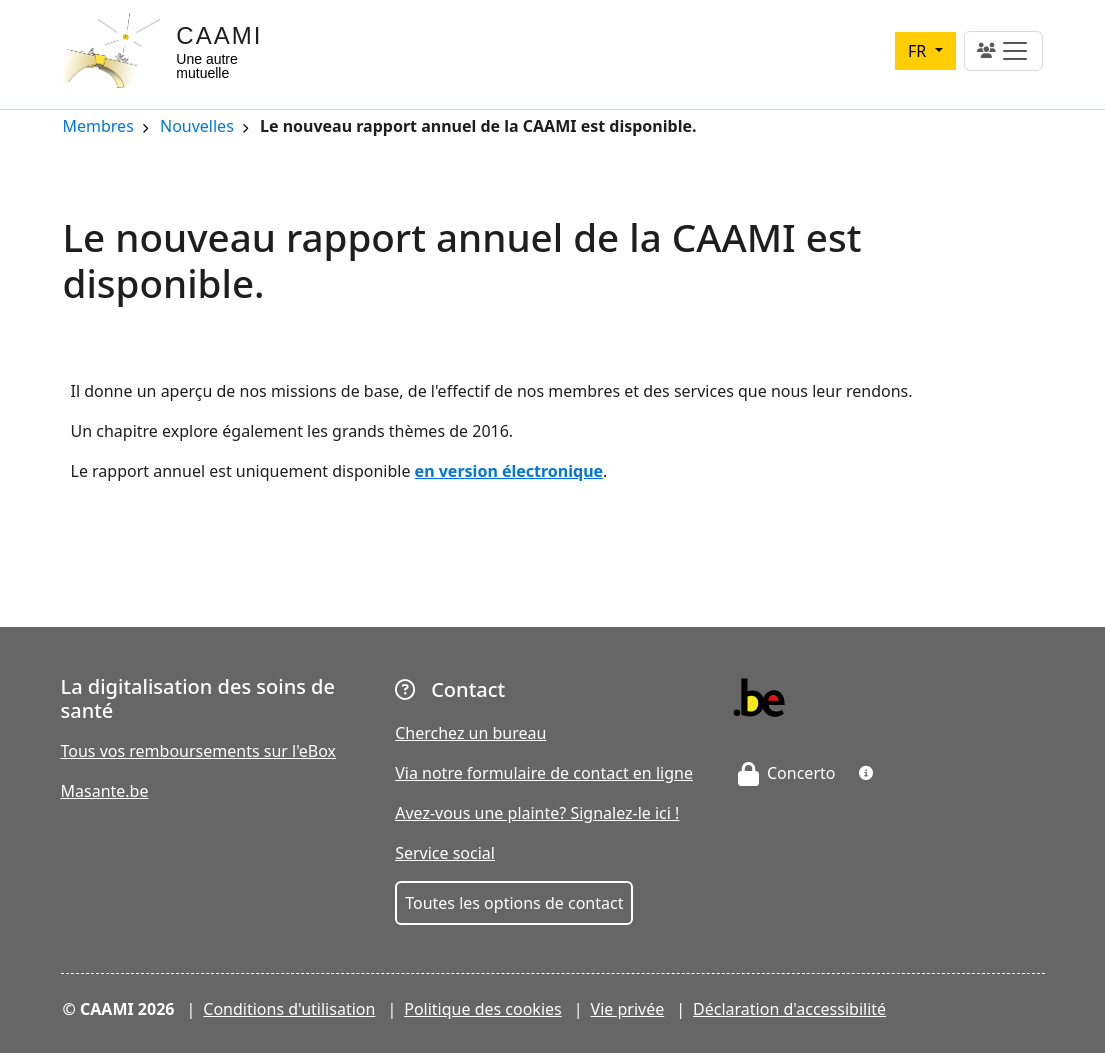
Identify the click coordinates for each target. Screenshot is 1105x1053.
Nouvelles (197, 127)
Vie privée (628, 1009)
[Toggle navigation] (1003, 51)
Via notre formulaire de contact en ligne (544, 773)
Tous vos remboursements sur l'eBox (199, 751)
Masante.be (105, 791)
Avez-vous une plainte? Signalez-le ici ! (537, 813)
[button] (866, 773)
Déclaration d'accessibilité (789, 1009)
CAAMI (219, 35)
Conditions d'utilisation (289, 1009)
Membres (98, 127)
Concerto (787, 773)
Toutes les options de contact (514, 903)
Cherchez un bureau (470, 733)
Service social (445, 853)
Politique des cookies (483, 1009)
